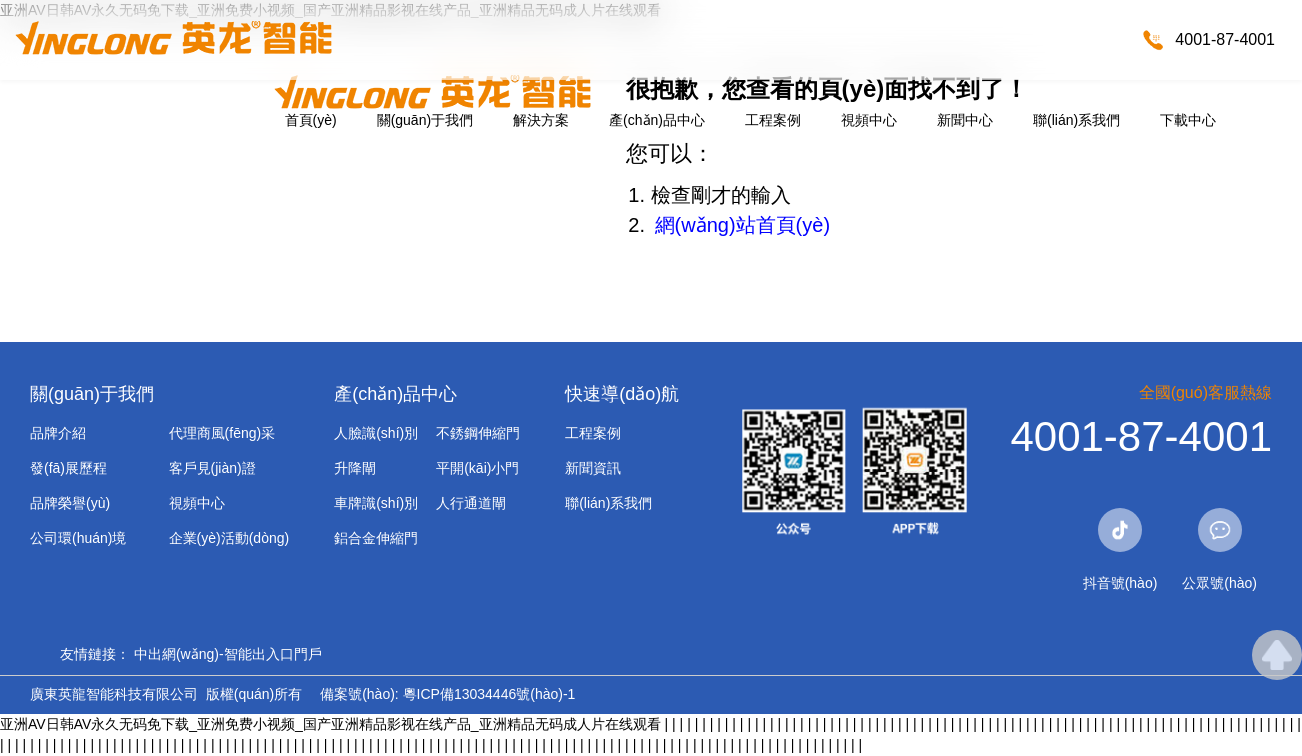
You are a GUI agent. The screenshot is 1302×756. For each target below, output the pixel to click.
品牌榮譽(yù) (70, 503)
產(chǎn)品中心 (657, 120)
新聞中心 (965, 120)
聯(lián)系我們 (1076, 120)
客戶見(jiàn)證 (212, 468)
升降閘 (355, 468)
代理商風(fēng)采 (222, 433)
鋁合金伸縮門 (376, 538)
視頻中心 (869, 120)
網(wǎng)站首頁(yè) (742, 225)
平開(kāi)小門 (477, 468)
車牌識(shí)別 (376, 503)
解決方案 (541, 120)
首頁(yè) (311, 120)
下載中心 (1188, 120)
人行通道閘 (471, 503)
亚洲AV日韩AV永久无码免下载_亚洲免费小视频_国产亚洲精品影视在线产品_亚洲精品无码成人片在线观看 (330, 724)
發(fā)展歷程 (68, 468)
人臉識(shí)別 (376, 433)
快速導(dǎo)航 (622, 394)
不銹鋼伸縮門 (478, 433)
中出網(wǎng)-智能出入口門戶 (228, 654)
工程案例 (773, 120)
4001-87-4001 (1225, 39)
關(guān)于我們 (425, 120)
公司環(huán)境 (78, 538)
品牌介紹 (58, 433)
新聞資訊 (593, 468)
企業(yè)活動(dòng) (229, 538)
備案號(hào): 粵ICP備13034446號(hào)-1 (447, 694)
